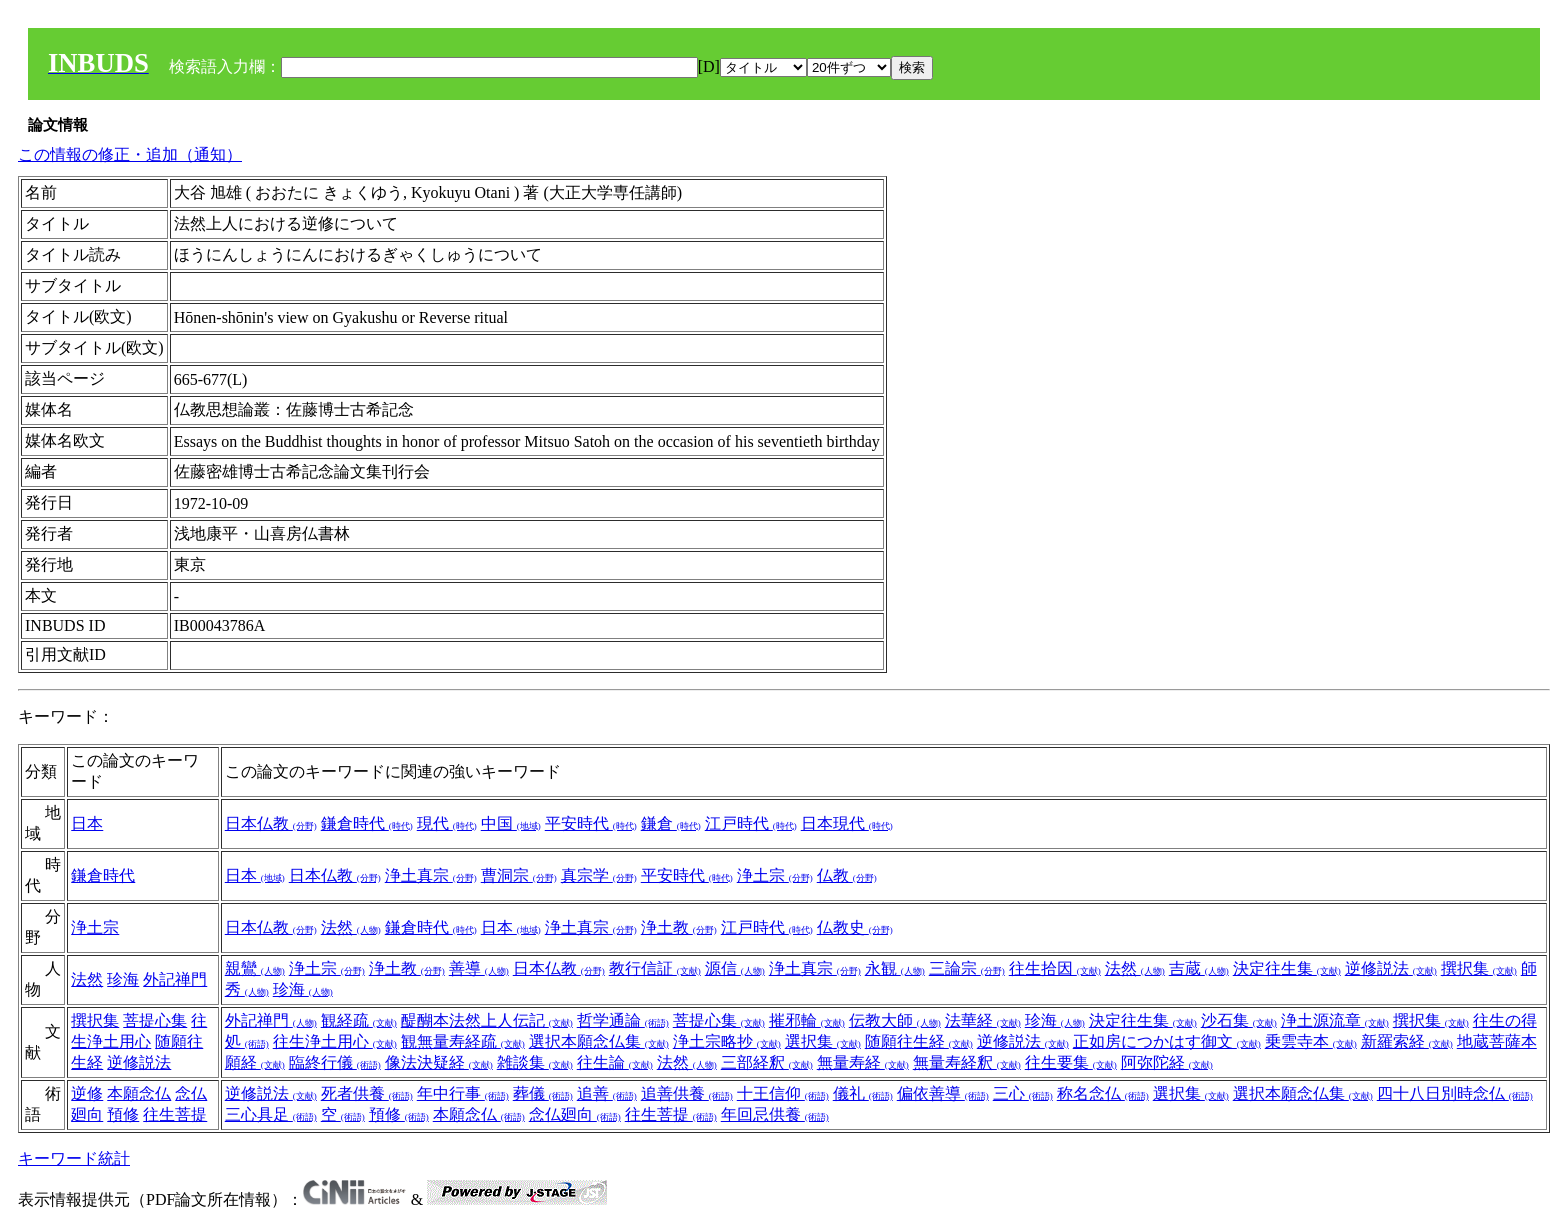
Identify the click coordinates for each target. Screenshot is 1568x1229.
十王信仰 (783, 1093)
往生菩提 (175, 1114)
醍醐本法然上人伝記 (487, 1020)
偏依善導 (943, 1093)
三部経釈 (767, 1062)
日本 (87, 823)
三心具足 (271, 1114)
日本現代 (847, 823)
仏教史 (855, 927)
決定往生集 (1287, 968)
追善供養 (687, 1093)
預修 (123, 1114)
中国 (511, 823)
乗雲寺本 (1311, 1041)
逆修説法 (1391, 968)
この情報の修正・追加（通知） (130, 154)
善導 (479, 968)
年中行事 (463, 1093)
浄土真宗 (431, 875)
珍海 (123, 979)
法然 (351, 927)
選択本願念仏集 (599, 1041)
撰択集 (1479, 968)
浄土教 (679, 927)
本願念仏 (139, 1093)
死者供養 (367, 1093)
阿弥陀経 (1167, 1062)
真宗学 (599, 875)
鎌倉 (671, 823)
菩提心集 (155, 1020)
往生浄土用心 (335, 1041)
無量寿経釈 (967, 1062)
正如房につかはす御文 (1167, 1041)
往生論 (615, 1062)
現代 (447, 823)
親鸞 (255, 968)
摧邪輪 (807, 1020)
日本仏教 (271, 823)
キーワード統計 (74, 1158)
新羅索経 (1407, 1041)
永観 (895, 968)
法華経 (983, 1020)
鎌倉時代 (367, 823)
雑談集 (535, 1062)
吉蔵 (1199, 968)
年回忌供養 (775, 1114)
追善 (607, 1093)
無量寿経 (863, 1062)
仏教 (847, 875)
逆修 (87, 1093)
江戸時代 (751, 823)
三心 (1023, 1093)
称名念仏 (1103, 1093)
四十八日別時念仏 (1455, 1093)
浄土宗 (775, 875)
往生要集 (1071, 1062)
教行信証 (655, 968)
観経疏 (359, 1020)
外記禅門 (175, 979)
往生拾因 (1055, 968)
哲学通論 (623, 1020)
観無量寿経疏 (463, 1041)
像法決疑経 (439, 1062)
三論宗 (967, 968)
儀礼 (863, 1093)
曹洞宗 (519, 875)
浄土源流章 (1335, 1020)
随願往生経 (919, 1041)
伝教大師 (895, 1020)
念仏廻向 (575, 1114)
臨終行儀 (335, 1062)
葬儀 (543, 1093)
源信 (735, 968)
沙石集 (1239, 1020)
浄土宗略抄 (727, 1041)
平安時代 (591, 823)
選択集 (823, 1041)
